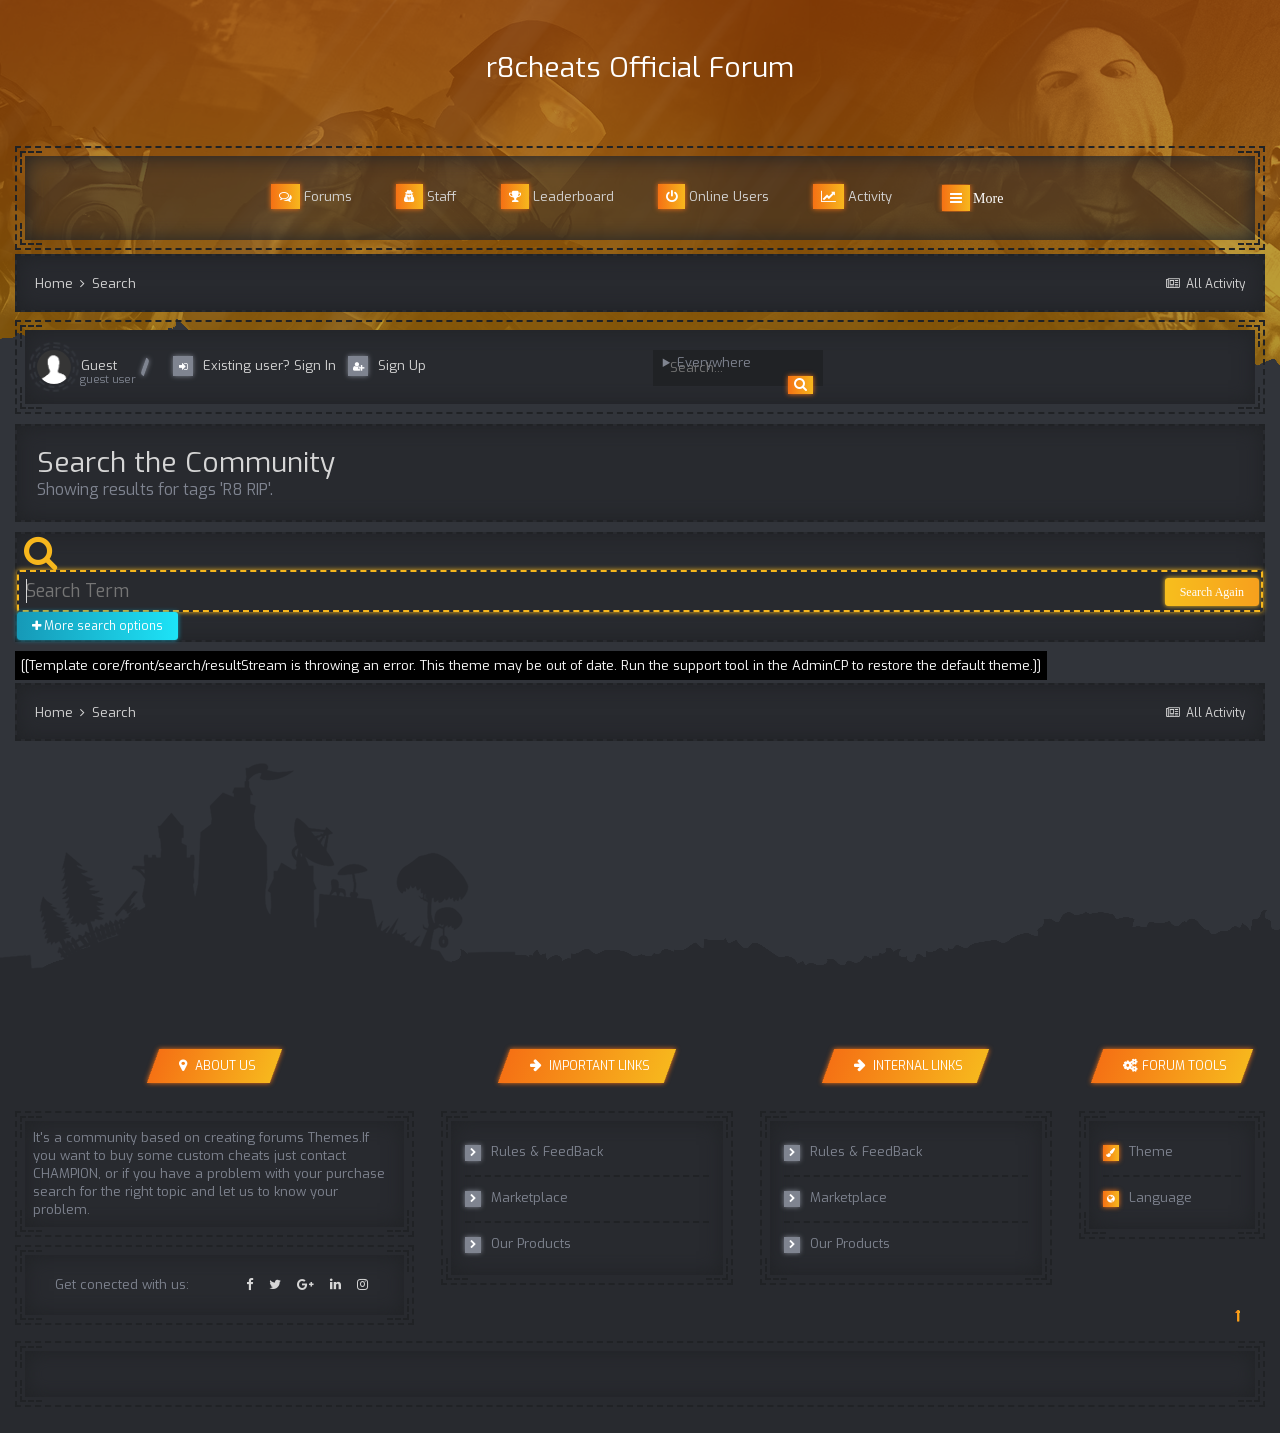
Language (1147, 1198)
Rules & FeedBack (534, 1152)
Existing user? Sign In (258, 366)
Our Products (518, 1244)
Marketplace (516, 1198)
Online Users (713, 196)
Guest (99, 365)
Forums (311, 196)
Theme (1138, 1152)
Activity (852, 196)
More (973, 198)
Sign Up (387, 366)
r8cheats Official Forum (640, 67)
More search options (97, 626)
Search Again (1212, 592)
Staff (426, 196)
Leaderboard (557, 196)
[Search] (728, 368)
